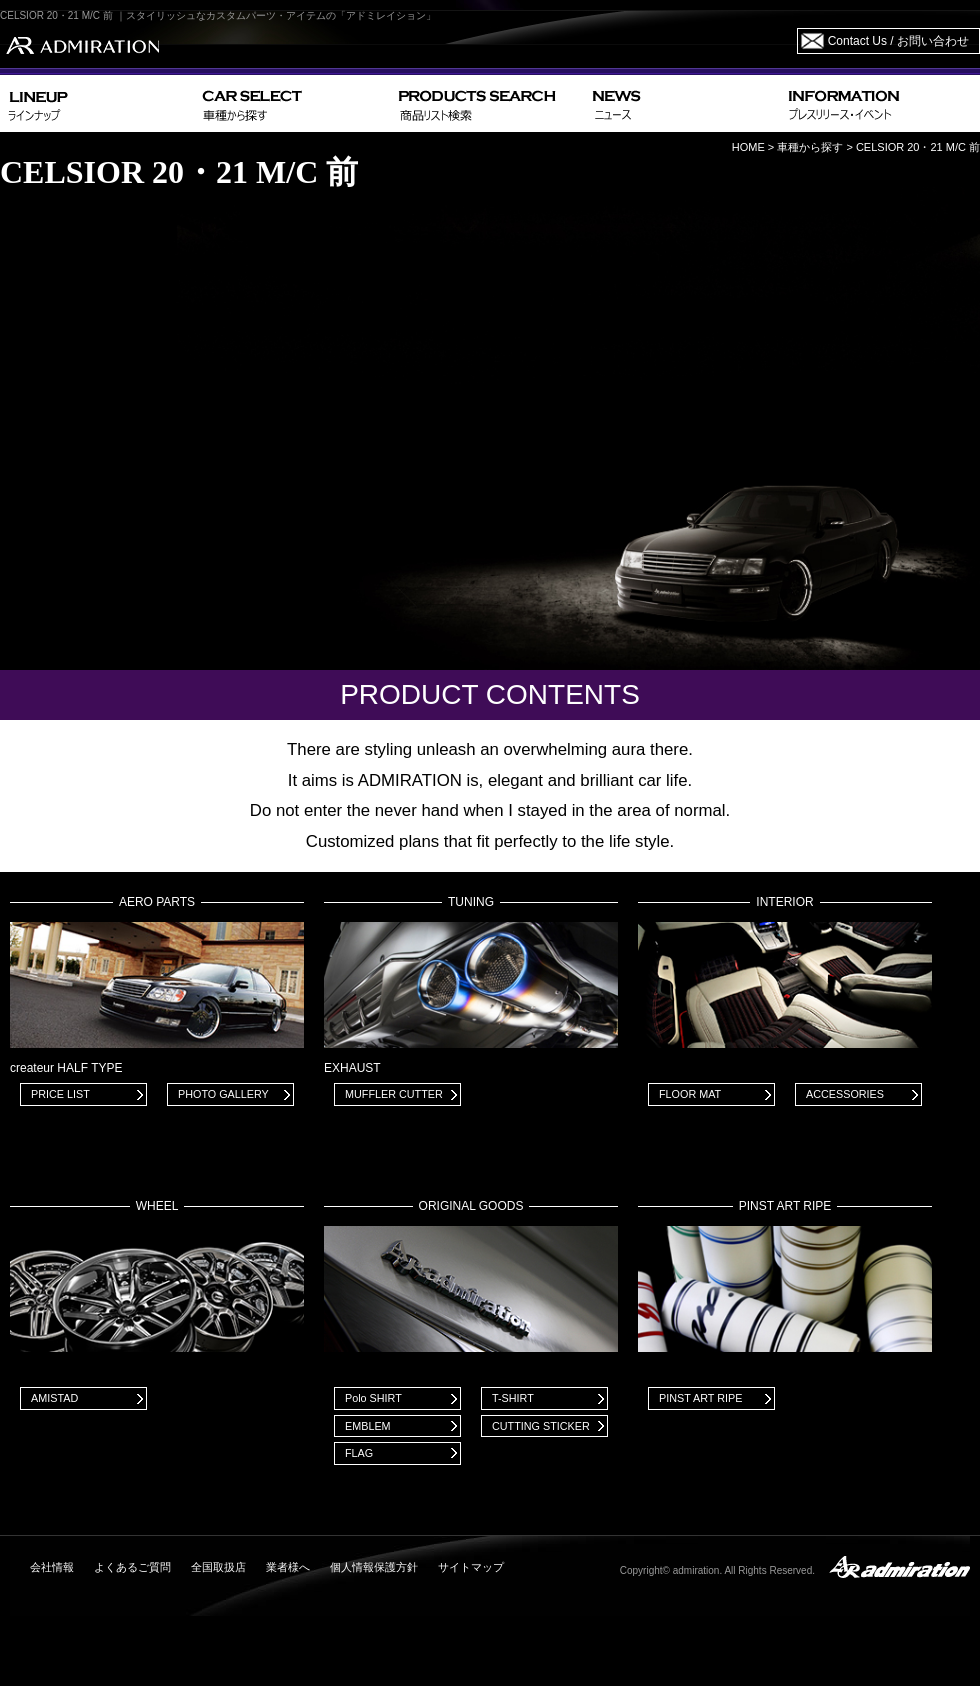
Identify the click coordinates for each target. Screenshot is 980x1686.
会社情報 (52, 1567)
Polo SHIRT (373, 1398)
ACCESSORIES (845, 1094)
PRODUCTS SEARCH (487, 103)
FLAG (359, 1453)
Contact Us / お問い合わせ (898, 41)
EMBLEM (368, 1426)
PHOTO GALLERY (223, 1094)
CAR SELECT (292, 103)
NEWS (682, 103)
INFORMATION (880, 103)
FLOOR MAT (690, 1094)
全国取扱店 (218, 1567)
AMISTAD (54, 1398)
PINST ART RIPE (700, 1398)
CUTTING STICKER (541, 1426)
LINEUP (97, 103)
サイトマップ (471, 1567)
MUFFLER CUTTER (394, 1094)
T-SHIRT (513, 1398)
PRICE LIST (60, 1094)
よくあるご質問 (132, 1567)
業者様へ (288, 1567)
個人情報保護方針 (374, 1567)
